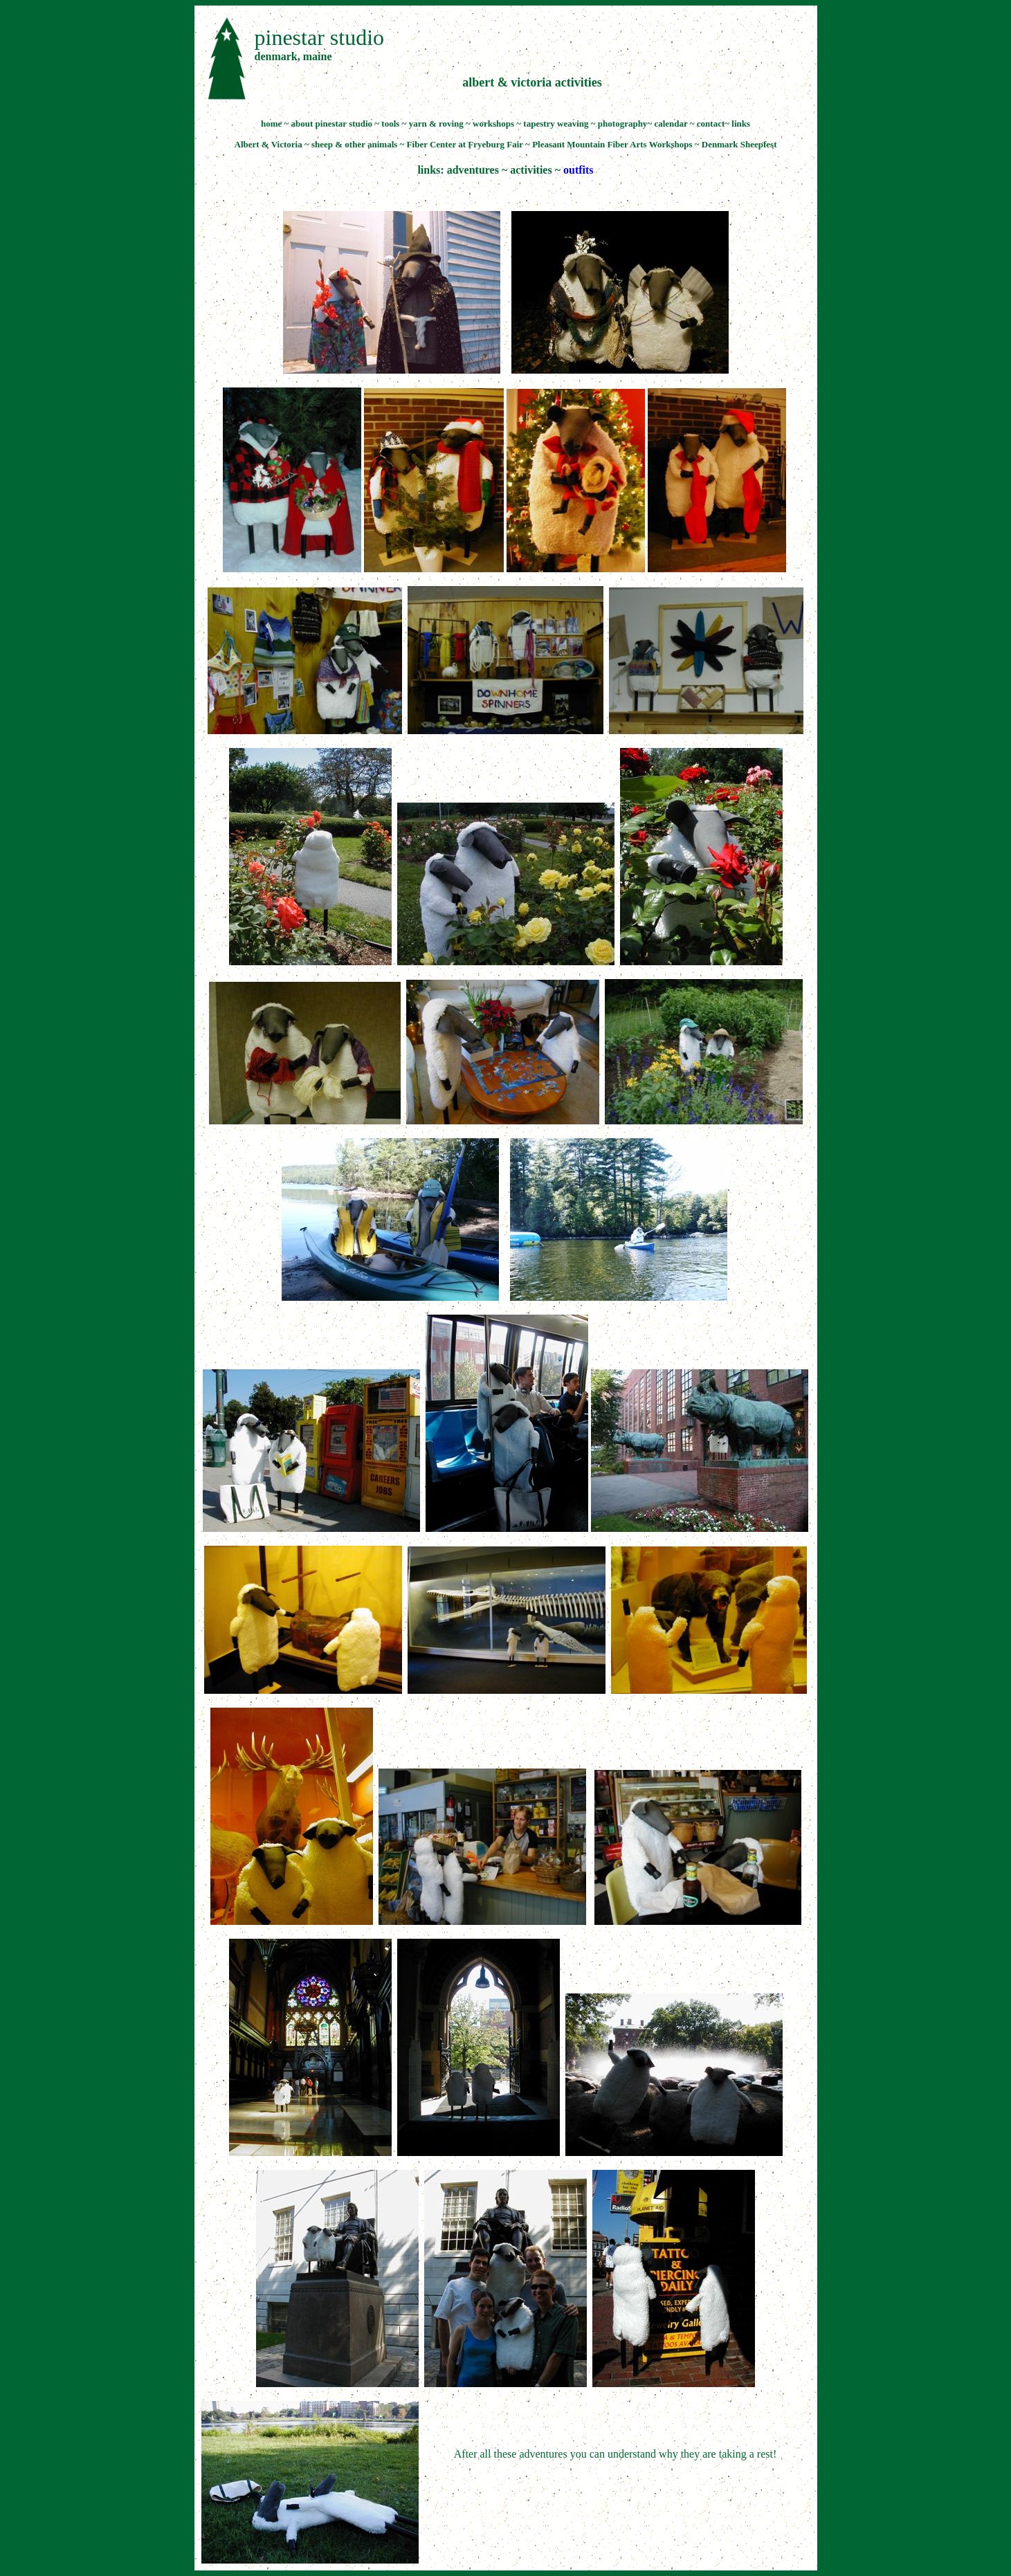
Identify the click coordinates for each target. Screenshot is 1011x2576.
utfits (581, 170)
